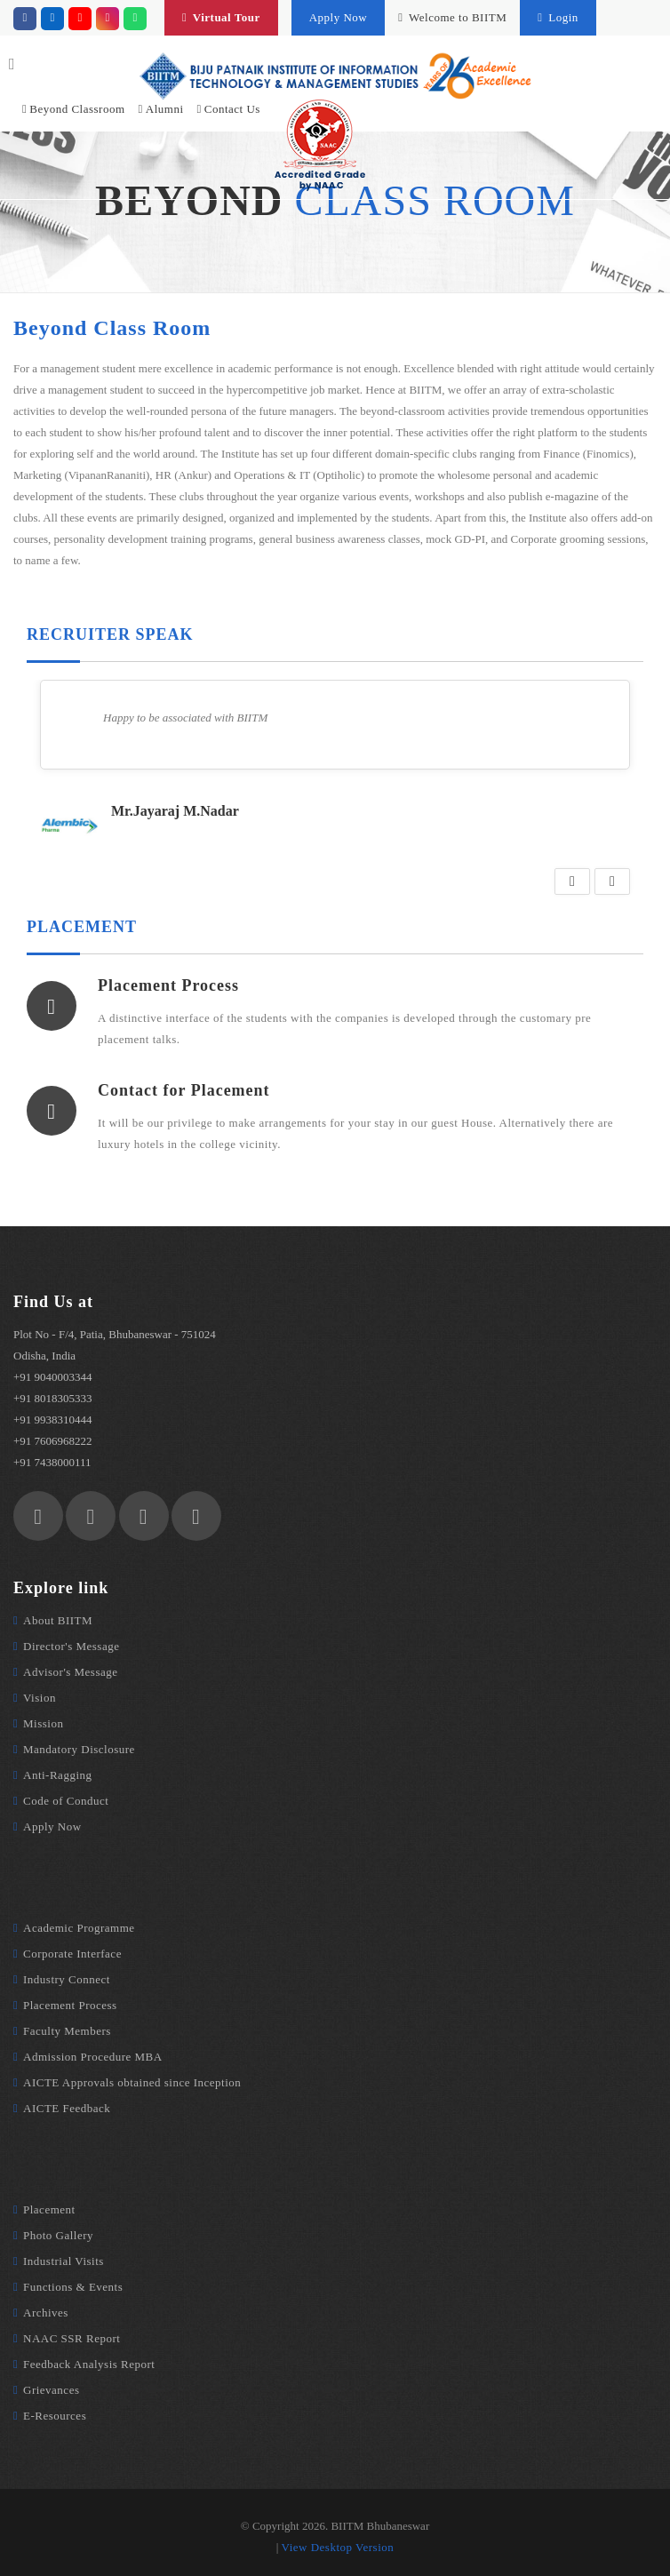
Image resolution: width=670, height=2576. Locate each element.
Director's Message (71, 1646)
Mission (43, 1723)
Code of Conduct (65, 1800)
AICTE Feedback (66, 2108)
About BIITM (57, 1620)
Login (558, 17)
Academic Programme (79, 1927)
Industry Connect (66, 1979)
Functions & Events (73, 2286)
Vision (39, 1697)
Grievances (51, 2390)
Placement (49, 2209)
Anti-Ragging (57, 1775)
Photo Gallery (58, 2235)
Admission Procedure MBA (93, 2056)
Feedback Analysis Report (89, 2364)
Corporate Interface (72, 1953)
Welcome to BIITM (452, 17)
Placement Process (70, 2005)
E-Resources (54, 2415)
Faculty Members (67, 2031)
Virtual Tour (221, 17)
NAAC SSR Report (71, 2338)
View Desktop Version (338, 2547)
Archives (45, 2312)
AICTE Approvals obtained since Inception (132, 2082)
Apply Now (338, 17)
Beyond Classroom (73, 109)
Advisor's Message (70, 1672)
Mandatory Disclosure (79, 1749)
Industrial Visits (63, 2261)
